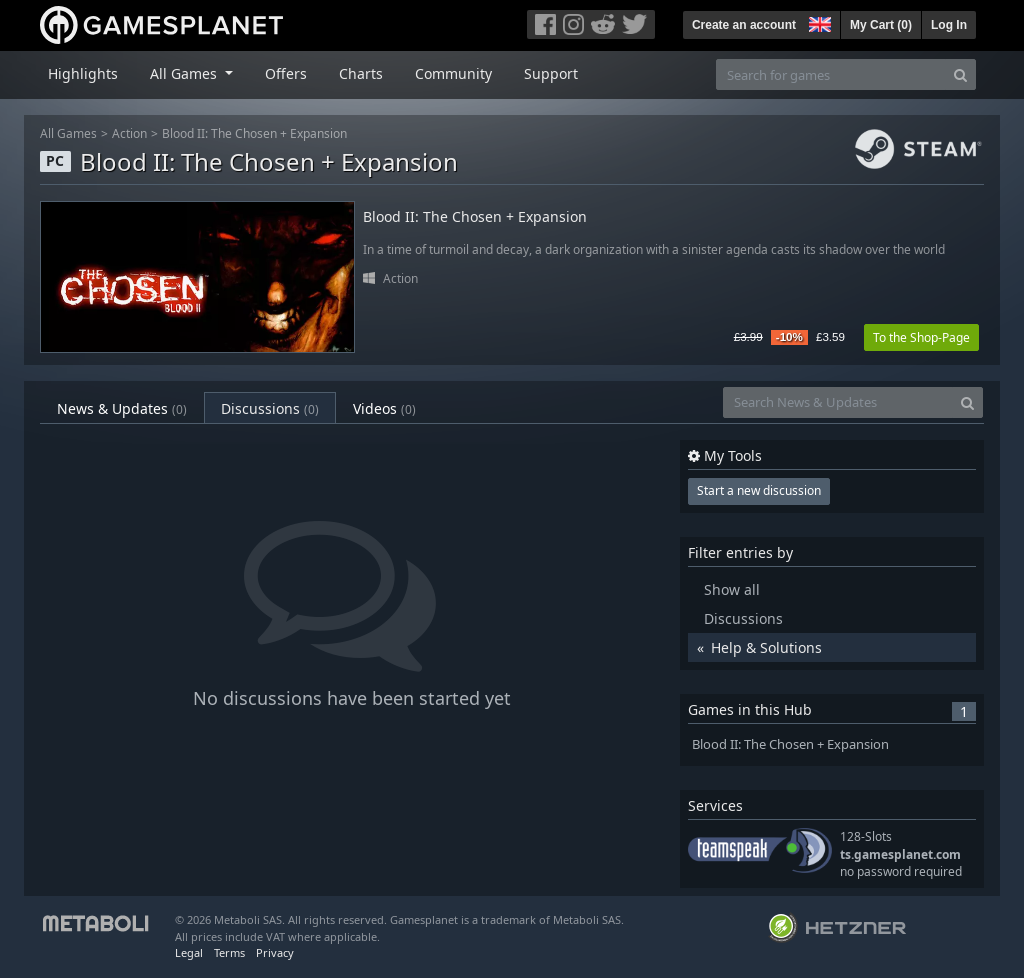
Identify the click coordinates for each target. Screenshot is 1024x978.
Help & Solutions (766, 647)
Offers (286, 73)
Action (129, 133)
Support (551, 73)
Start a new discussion (759, 490)
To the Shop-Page (921, 337)
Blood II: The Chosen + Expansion (254, 133)
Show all (732, 589)
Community (453, 73)
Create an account (744, 25)
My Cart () (881, 25)
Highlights (83, 73)
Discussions (270, 408)
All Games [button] (185, 73)
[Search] (960, 74)
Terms (229, 952)
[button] (818, 22)
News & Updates (122, 408)
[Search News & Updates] (838, 402)
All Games (68, 133)
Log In (949, 25)
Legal (189, 952)
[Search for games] (831, 74)
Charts (361, 73)
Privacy (275, 952)
